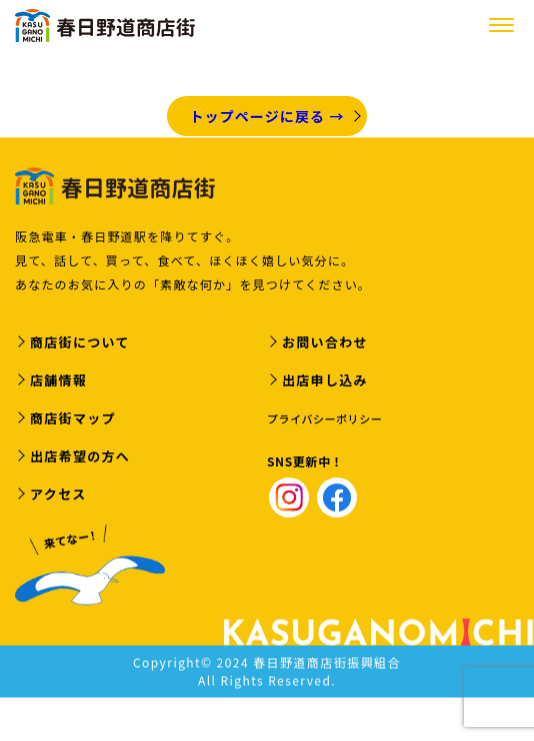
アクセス (58, 495)
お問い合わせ (325, 343)
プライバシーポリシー (324, 420)
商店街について (80, 343)
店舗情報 (58, 381)
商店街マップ (73, 419)
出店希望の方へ (80, 457)
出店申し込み (325, 381)
